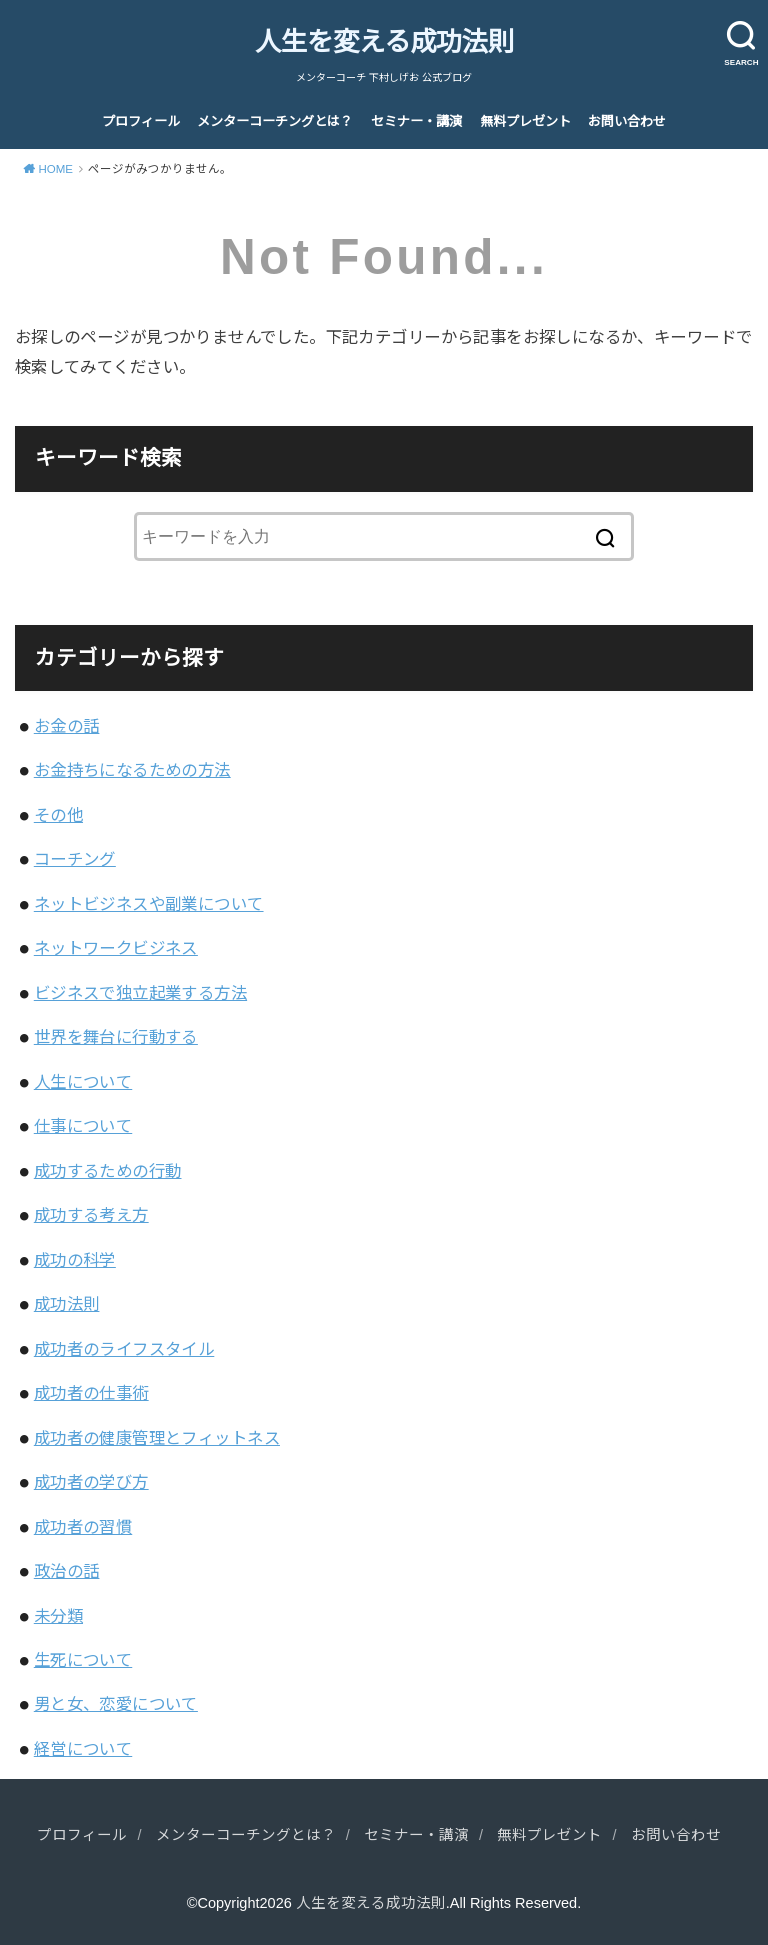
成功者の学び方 (91, 1482)
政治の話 (67, 1571)
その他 (58, 815)
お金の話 (67, 726)
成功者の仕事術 (91, 1393)
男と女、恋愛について (116, 1704)
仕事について (83, 1126)
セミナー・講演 (416, 121)
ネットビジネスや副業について (149, 904)
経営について (83, 1749)
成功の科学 (75, 1260)
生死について (83, 1660)
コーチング (75, 859)
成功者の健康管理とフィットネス (157, 1438)
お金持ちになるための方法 (132, 770)
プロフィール (141, 121)
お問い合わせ (627, 121)
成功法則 (67, 1304)
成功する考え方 (91, 1215)
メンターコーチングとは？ (275, 121)
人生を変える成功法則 (384, 42)
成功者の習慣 (83, 1527)
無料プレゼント (525, 121)
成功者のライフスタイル (124, 1349)
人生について (83, 1082)
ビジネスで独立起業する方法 (140, 993)
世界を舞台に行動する (116, 1037)
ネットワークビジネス (116, 948)
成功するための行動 (108, 1171)
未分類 (58, 1616)
